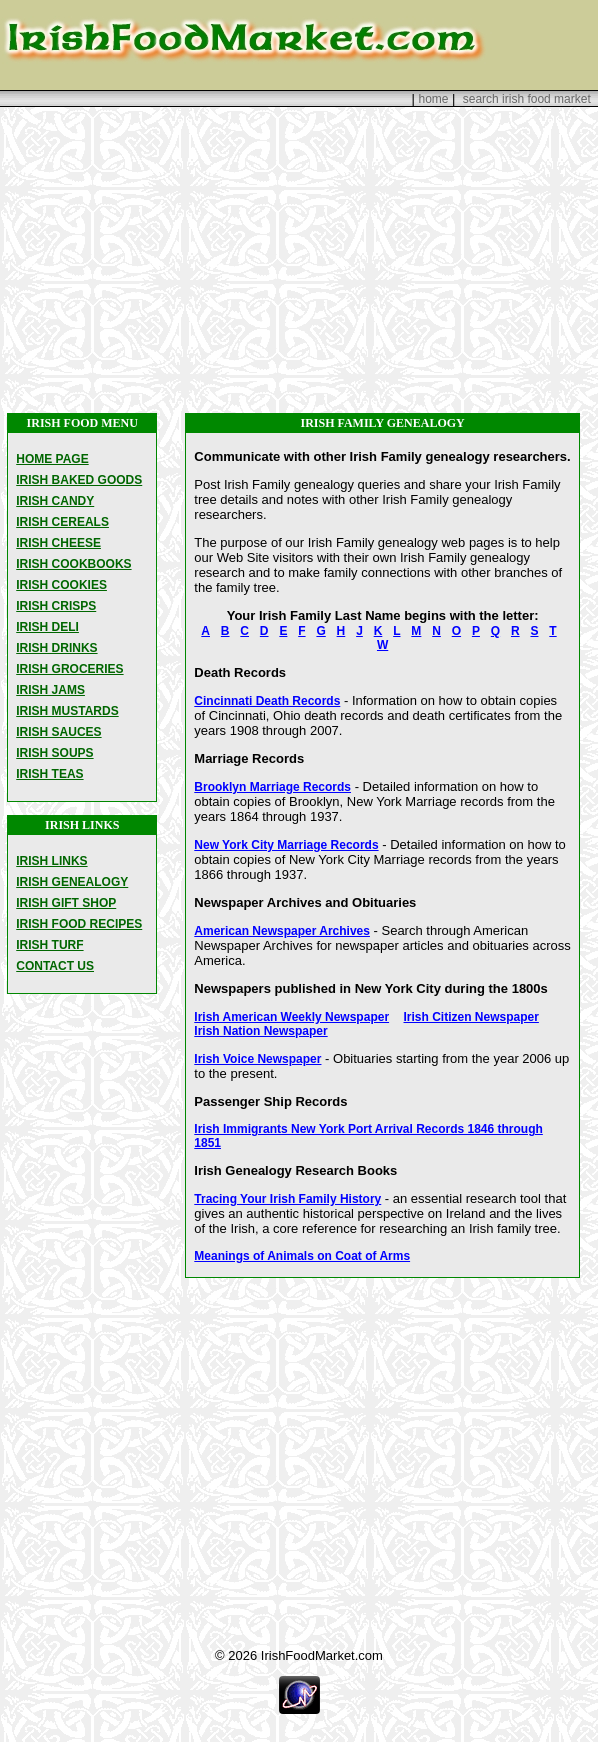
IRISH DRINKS (56, 648)
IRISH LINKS (51, 861)
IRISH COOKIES (61, 585)
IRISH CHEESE (58, 543)
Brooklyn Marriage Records (272, 787)
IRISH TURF (49, 945)
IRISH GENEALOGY (72, 882)
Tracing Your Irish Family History (287, 1199)
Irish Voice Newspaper (257, 1059)
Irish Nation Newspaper (260, 1031)
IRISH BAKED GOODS (79, 480)
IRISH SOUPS (54, 753)
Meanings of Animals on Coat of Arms (302, 1256)
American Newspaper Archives (282, 931)
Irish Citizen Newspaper (471, 1017)
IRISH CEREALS (62, 522)
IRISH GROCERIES (69, 669)
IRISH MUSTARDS (67, 711)
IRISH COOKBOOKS (73, 564)
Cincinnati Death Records (267, 701)
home (433, 99)
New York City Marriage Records (286, 845)
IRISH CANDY (55, 501)
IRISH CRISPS (56, 606)
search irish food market (527, 99)
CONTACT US (55, 966)
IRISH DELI (47, 627)
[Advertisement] (299, 260)
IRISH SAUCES (58, 732)
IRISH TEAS (49, 774)
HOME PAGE (52, 459)
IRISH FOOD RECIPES (79, 924)
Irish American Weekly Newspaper (291, 1017)
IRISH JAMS (50, 690)
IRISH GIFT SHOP (66, 903)
